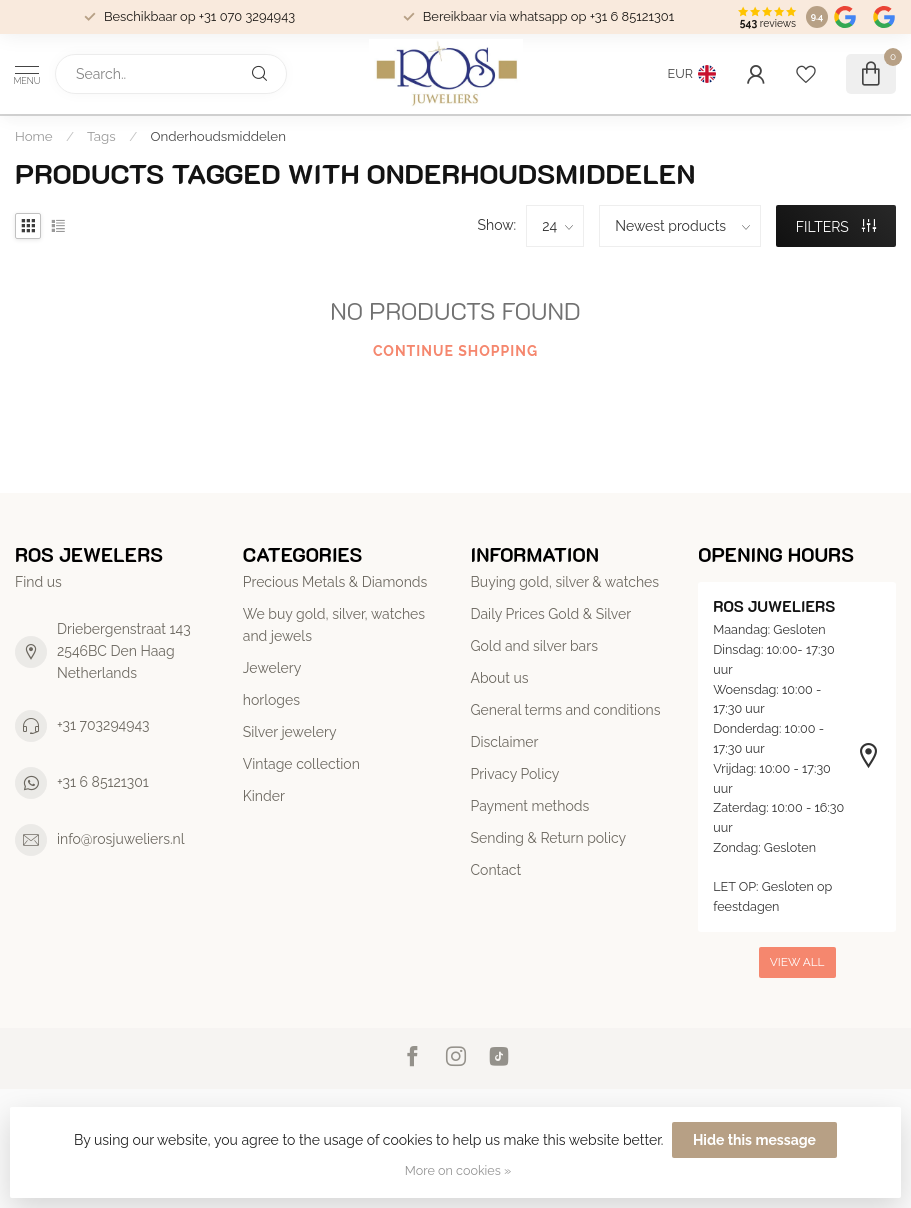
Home (34, 136)
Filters (836, 227)
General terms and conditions (566, 710)
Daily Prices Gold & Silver (551, 614)
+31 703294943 (103, 725)
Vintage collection (301, 764)
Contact (496, 870)
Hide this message (754, 1140)
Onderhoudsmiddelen (218, 136)
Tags (101, 136)
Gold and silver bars (534, 646)
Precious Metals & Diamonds (335, 582)
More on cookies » (458, 1170)
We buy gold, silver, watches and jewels (334, 625)
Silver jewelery (290, 732)
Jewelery (272, 668)
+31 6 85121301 (103, 782)
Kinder (264, 796)
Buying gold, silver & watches (565, 582)
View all (797, 962)
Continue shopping (455, 351)
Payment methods (530, 806)
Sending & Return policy (549, 838)
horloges (271, 700)
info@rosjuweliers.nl (121, 839)
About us (500, 678)
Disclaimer (505, 742)
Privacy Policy (515, 774)
